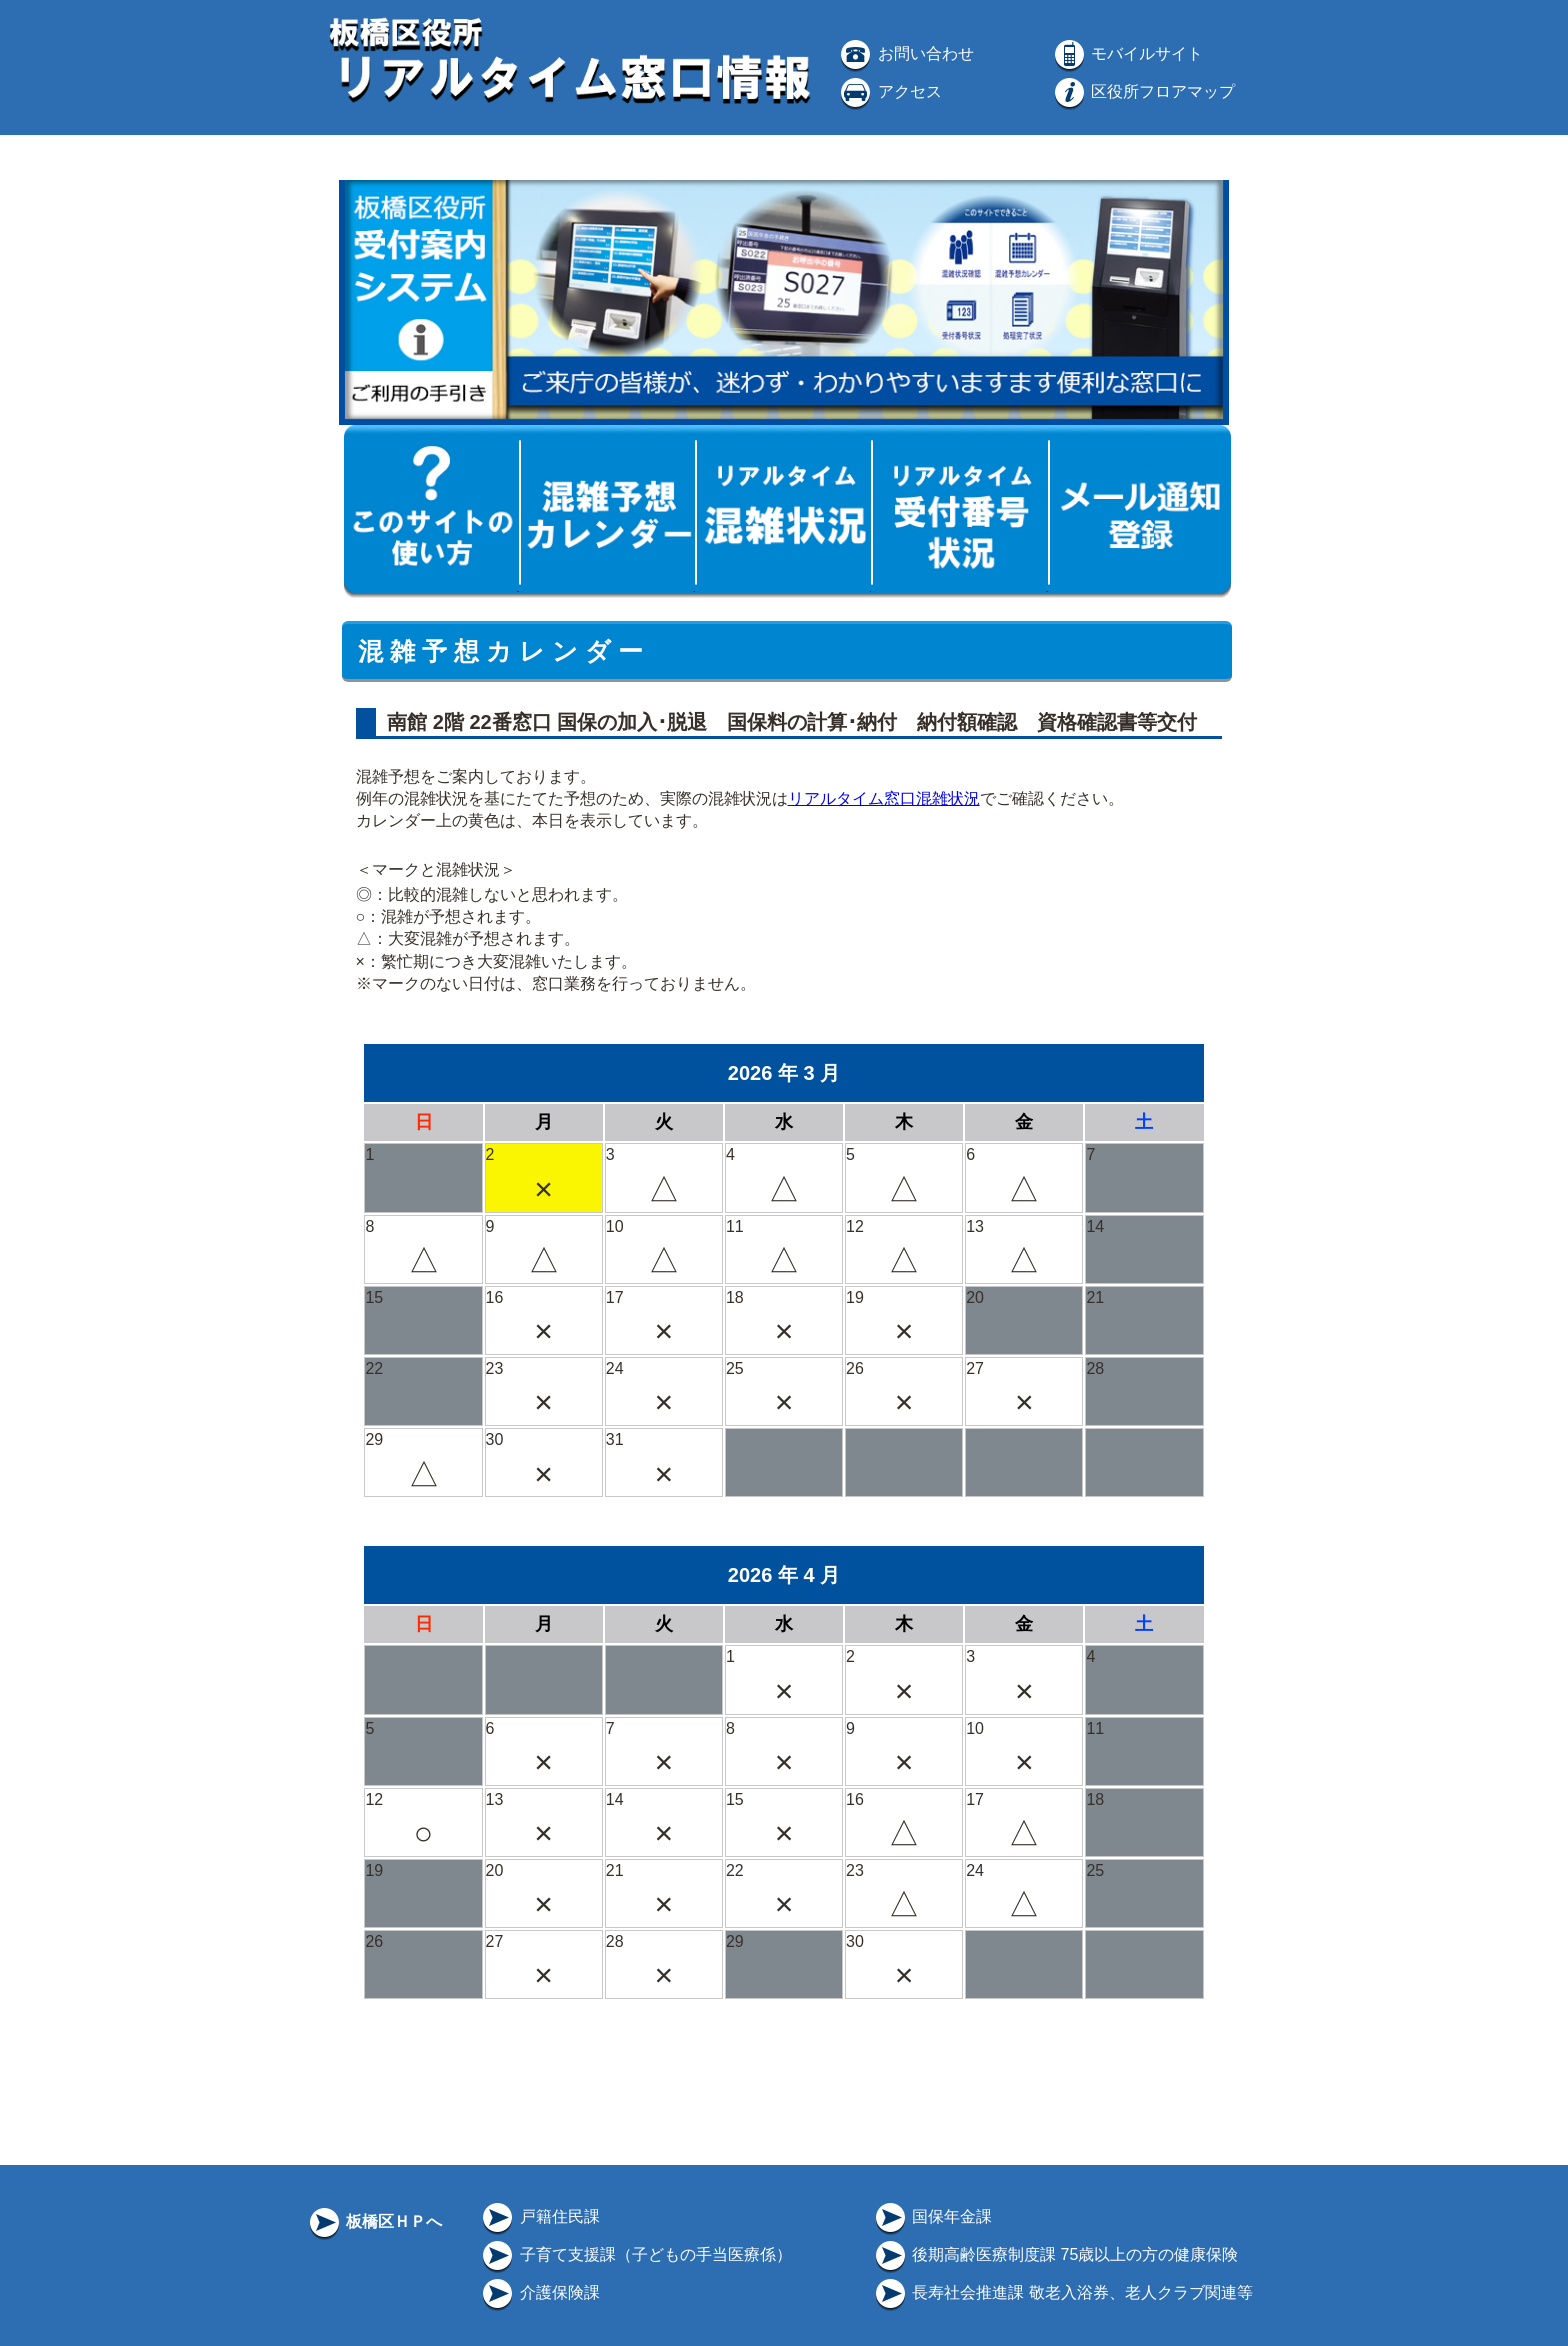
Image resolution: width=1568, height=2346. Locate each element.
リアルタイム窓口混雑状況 (884, 798)
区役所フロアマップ (1143, 91)
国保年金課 (932, 2216)
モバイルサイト (1127, 53)
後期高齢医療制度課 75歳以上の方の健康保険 (1055, 2254)
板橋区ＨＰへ (374, 2221)
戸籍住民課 (539, 2216)
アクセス (889, 91)
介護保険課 (539, 2292)
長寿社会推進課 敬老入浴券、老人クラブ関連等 (1062, 2292)
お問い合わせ (905, 53)
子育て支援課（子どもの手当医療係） (635, 2254)
